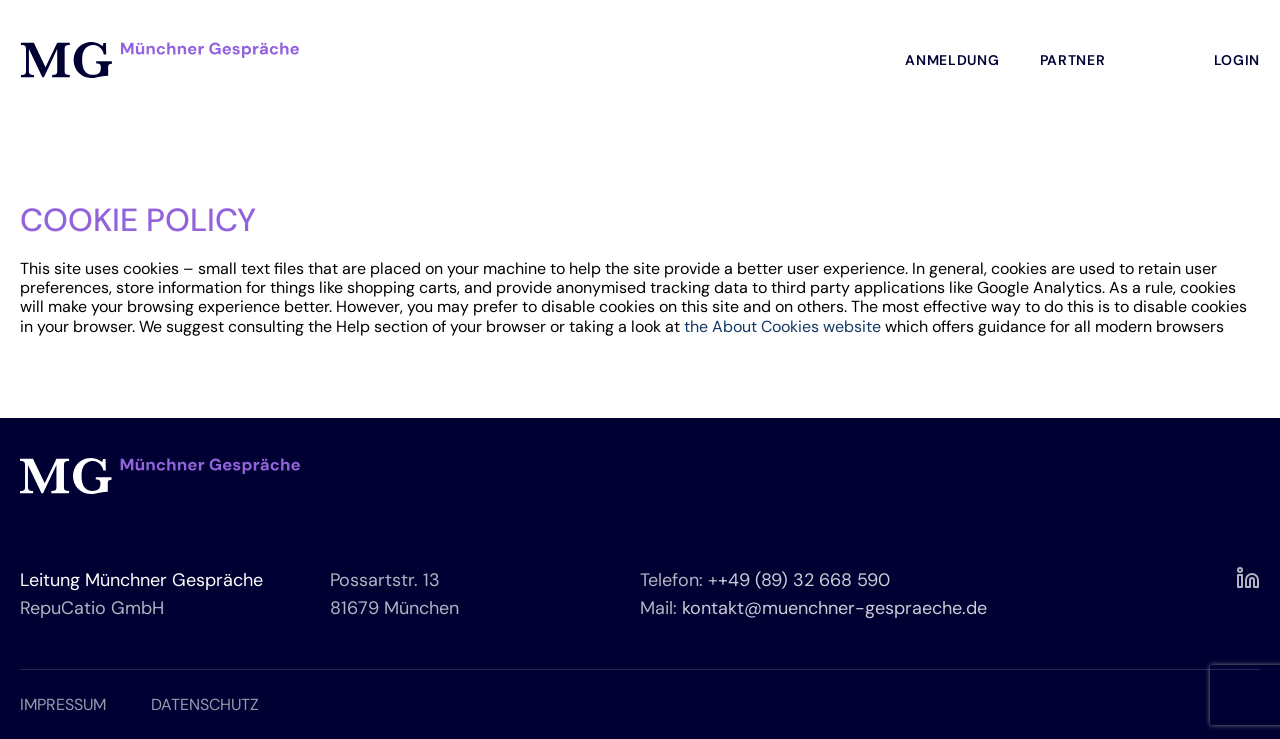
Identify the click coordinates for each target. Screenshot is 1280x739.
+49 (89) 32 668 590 (804, 580)
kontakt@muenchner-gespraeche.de (834, 608)
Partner (1073, 60)
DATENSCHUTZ (205, 704)
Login (1237, 60)
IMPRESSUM (63, 704)
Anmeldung (952, 60)
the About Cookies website (782, 326)
